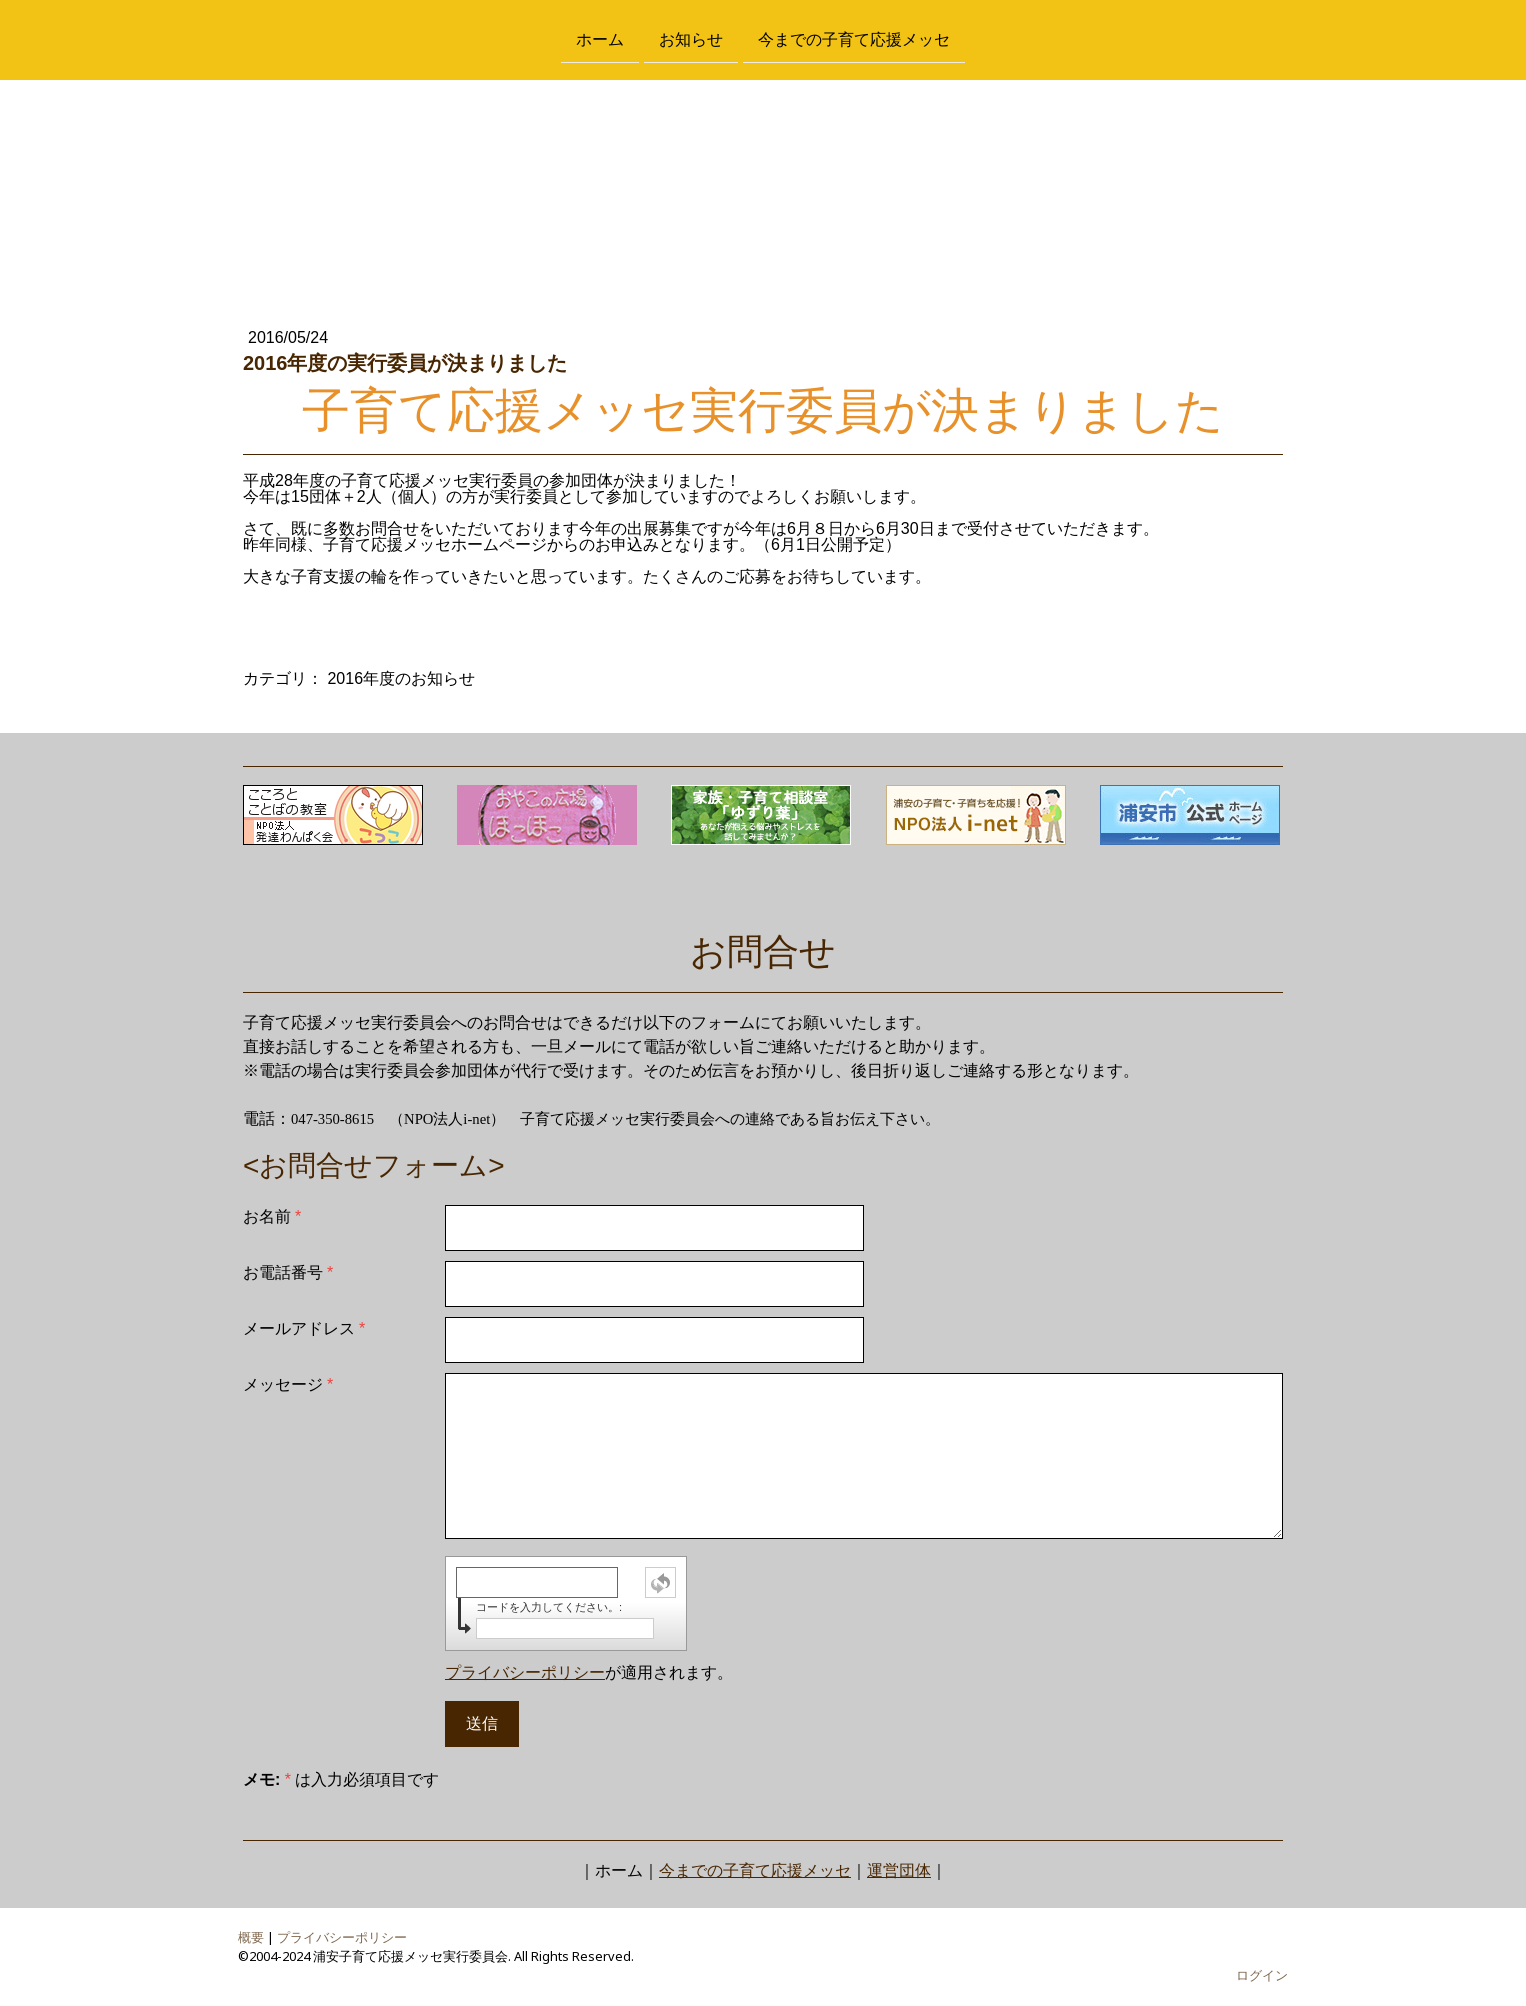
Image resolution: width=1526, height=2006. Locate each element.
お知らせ (691, 38)
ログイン (1262, 1975)
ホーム (600, 38)
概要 (251, 1937)
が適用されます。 (589, 1672)
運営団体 (899, 1870)
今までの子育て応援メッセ (854, 38)
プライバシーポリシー (525, 1672)
